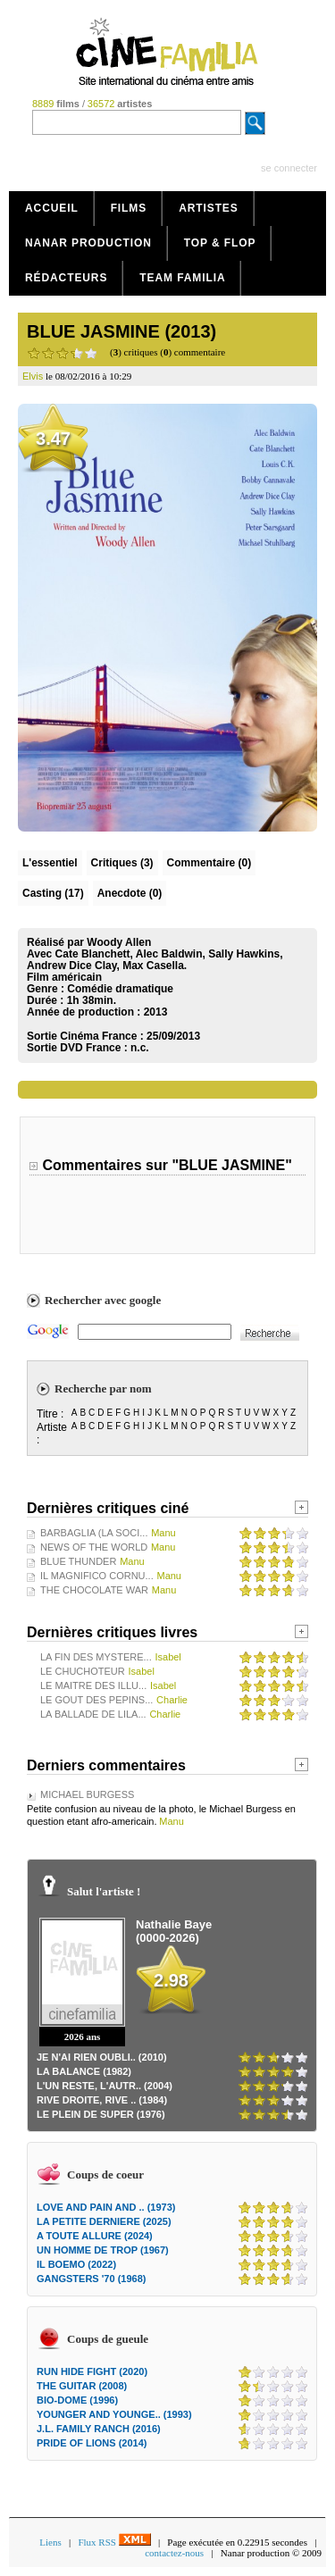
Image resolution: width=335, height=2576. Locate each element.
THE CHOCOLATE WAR (94, 1590)
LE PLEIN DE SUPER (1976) (101, 2114)
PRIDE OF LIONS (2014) (92, 2443)
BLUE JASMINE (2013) (121, 331)
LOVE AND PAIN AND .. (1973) (106, 2207)
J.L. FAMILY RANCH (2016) (99, 2428)
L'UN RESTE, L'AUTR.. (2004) (104, 2085)
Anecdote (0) (130, 893)
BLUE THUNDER (78, 1561)
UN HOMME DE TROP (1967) (103, 2250)
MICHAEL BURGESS (87, 1794)
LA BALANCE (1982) (84, 2071)
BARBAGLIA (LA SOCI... (93, 1532)
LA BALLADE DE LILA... (93, 1714)
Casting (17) (53, 893)
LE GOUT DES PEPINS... (96, 1699)
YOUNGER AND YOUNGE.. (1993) (114, 2414)
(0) (209, 863)
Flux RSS (114, 2542)
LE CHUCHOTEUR (82, 1671)
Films (129, 208)
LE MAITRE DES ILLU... (93, 1685)
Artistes (209, 208)
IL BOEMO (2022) (76, 2264)
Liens (50, 2542)
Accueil (52, 208)
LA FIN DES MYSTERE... (96, 1657)
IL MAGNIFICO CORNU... (97, 1575)
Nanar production (88, 243)
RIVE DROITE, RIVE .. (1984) (102, 2100)
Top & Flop (220, 243)
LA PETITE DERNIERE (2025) (104, 2221)
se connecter (289, 168)
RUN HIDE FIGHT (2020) (92, 2371)
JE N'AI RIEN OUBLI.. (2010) (102, 2057)
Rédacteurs (66, 278)
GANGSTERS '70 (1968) (91, 2278)
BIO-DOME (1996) (77, 2400)
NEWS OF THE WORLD (93, 1547)
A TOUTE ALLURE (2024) (95, 2235)
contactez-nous (174, 2552)
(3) (122, 863)
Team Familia (182, 278)
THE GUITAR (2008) (82, 2385)
